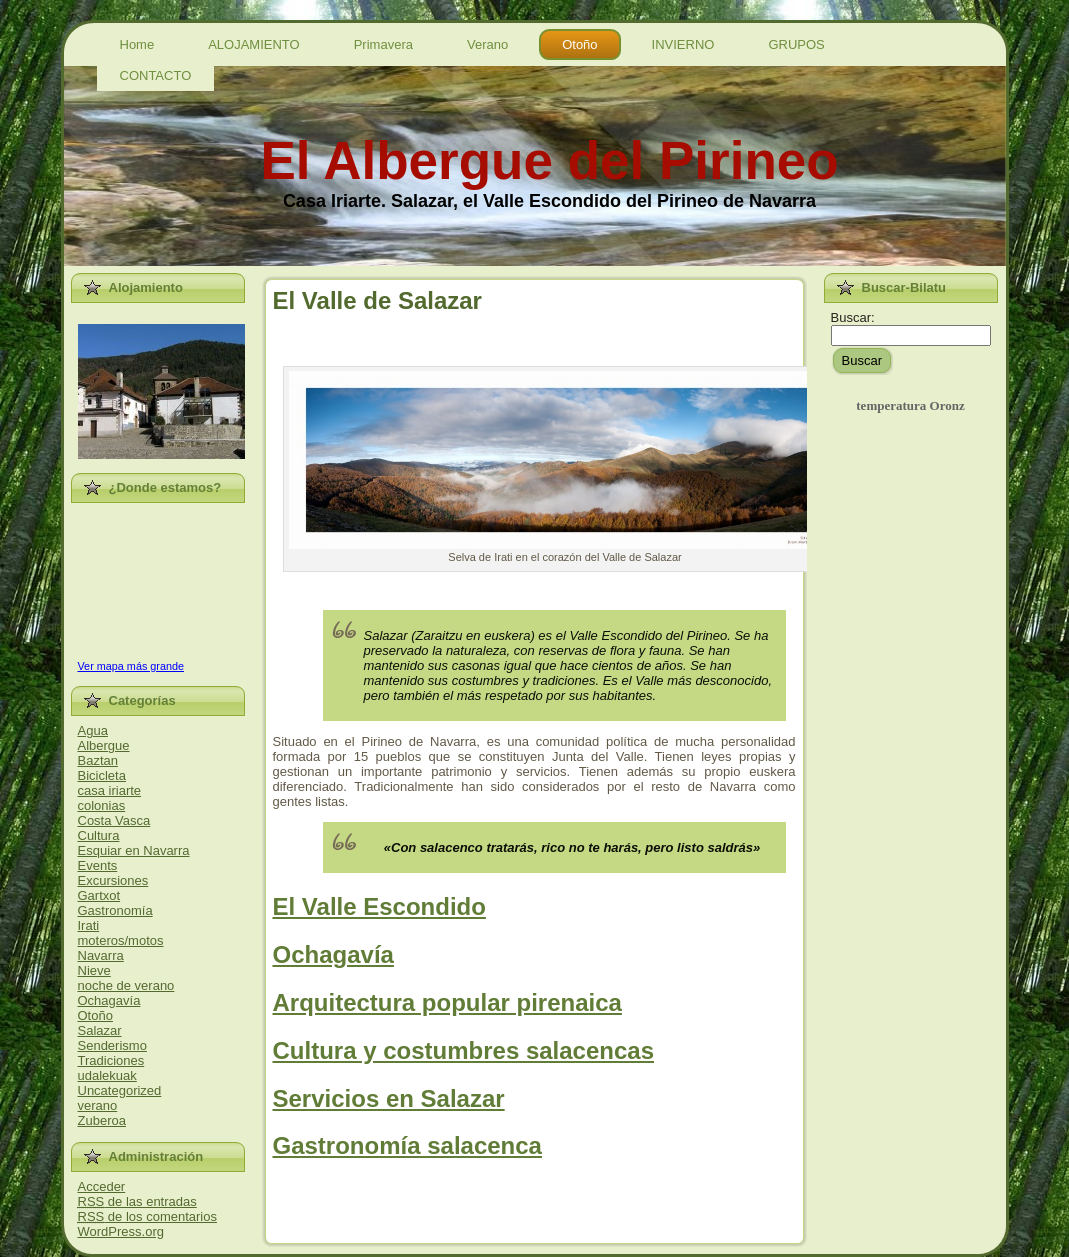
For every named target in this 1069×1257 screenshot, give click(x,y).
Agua (93, 730)
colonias (102, 805)
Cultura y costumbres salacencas (464, 1050)
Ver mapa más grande (131, 666)
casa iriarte (110, 790)
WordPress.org (121, 1231)
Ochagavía (109, 1000)
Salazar (100, 1030)
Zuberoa (102, 1120)
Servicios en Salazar (389, 1098)
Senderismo (112, 1045)
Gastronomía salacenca (407, 1145)
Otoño (95, 1015)
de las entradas (137, 1201)
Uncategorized (120, 1090)
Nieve (94, 970)
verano (98, 1105)
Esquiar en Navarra (134, 850)
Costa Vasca (114, 820)
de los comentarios (147, 1216)
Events (98, 865)
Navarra (101, 955)
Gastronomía (115, 910)
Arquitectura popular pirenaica (447, 1002)
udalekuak (107, 1075)
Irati (89, 925)
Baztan (98, 760)
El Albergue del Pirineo (549, 160)
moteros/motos (121, 940)
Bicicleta (102, 775)
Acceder (102, 1186)
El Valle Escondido (379, 906)
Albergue (104, 745)
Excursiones (113, 880)
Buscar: (853, 317)
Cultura (99, 835)
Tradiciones (111, 1060)
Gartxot (99, 895)
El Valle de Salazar (377, 300)
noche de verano (126, 985)
